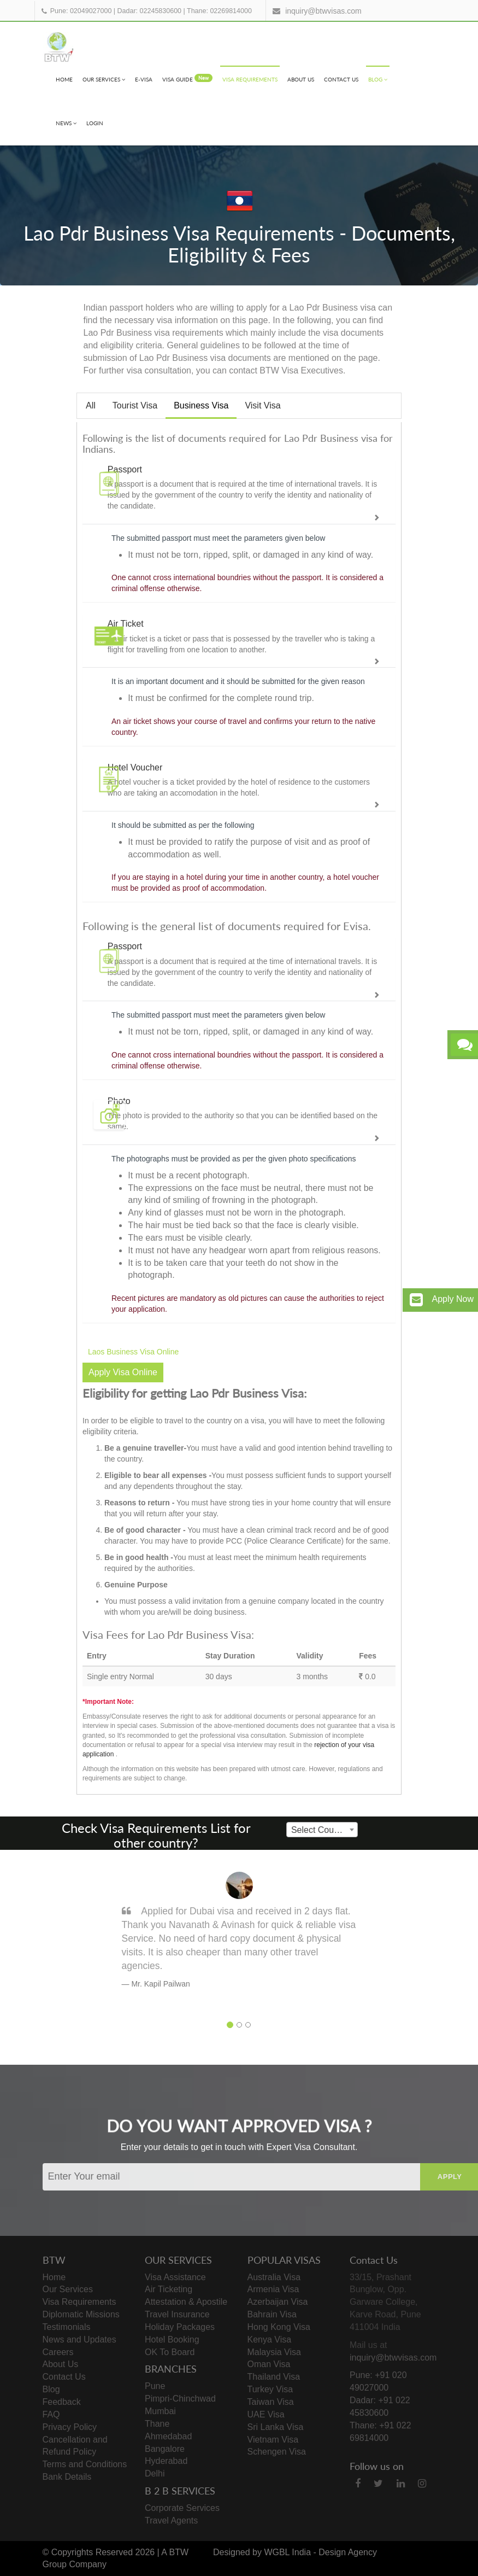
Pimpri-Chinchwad (180, 2398)
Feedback (62, 2401)
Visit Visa (262, 405)
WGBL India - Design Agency (320, 2552)
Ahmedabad (168, 2436)
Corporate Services (182, 2508)
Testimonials (67, 2327)
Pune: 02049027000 (81, 11)
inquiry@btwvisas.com (323, 11)
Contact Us (341, 79)
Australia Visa (274, 2277)
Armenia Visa (273, 2289)
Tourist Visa (135, 405)
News (66, 123)
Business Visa (201, 405)
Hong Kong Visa (278, 2327)
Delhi (154, 2473)
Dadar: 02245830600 (149, 11)
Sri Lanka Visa (275, 2427)
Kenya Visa (269, 2339)
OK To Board (169, 2352)
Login (94, 123)
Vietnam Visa (273, 2439)
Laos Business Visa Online (133, 1351)
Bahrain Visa (272, 2314)
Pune (155, 2386)
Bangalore (165, 2449)
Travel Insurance (177, 2314)
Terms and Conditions (85, 2464)
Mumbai (160, 2411)
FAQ (51, 2414)
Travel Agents (171, 2520)
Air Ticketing (168, 2289)
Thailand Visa (273, 2376)
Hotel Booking (172, 2339)
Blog (377, 79)
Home (64, 79)
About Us (300, 79)
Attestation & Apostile (186, 2301)
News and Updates (79, 2339)
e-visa (143, 79)
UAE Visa (266, 2414)
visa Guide (187, 78)
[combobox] (322, 1829)
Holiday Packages (180, 2327)
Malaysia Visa (274, 2352)
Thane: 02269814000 (219, 11)
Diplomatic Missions (81, 2314)
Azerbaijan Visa (277, 2301)
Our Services (103, 79)
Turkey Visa (270, 2389)
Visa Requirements (250, 79)
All (91, 405)
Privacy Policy (70, 2427)
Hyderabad (166, 2461)
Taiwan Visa (270, 2401)
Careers (58, 2352)
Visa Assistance (175, 2277)
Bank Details (67, 2476)
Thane (157, 2423)
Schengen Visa (276, 2451)
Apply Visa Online (122, 1372)
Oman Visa (269, 2364)
